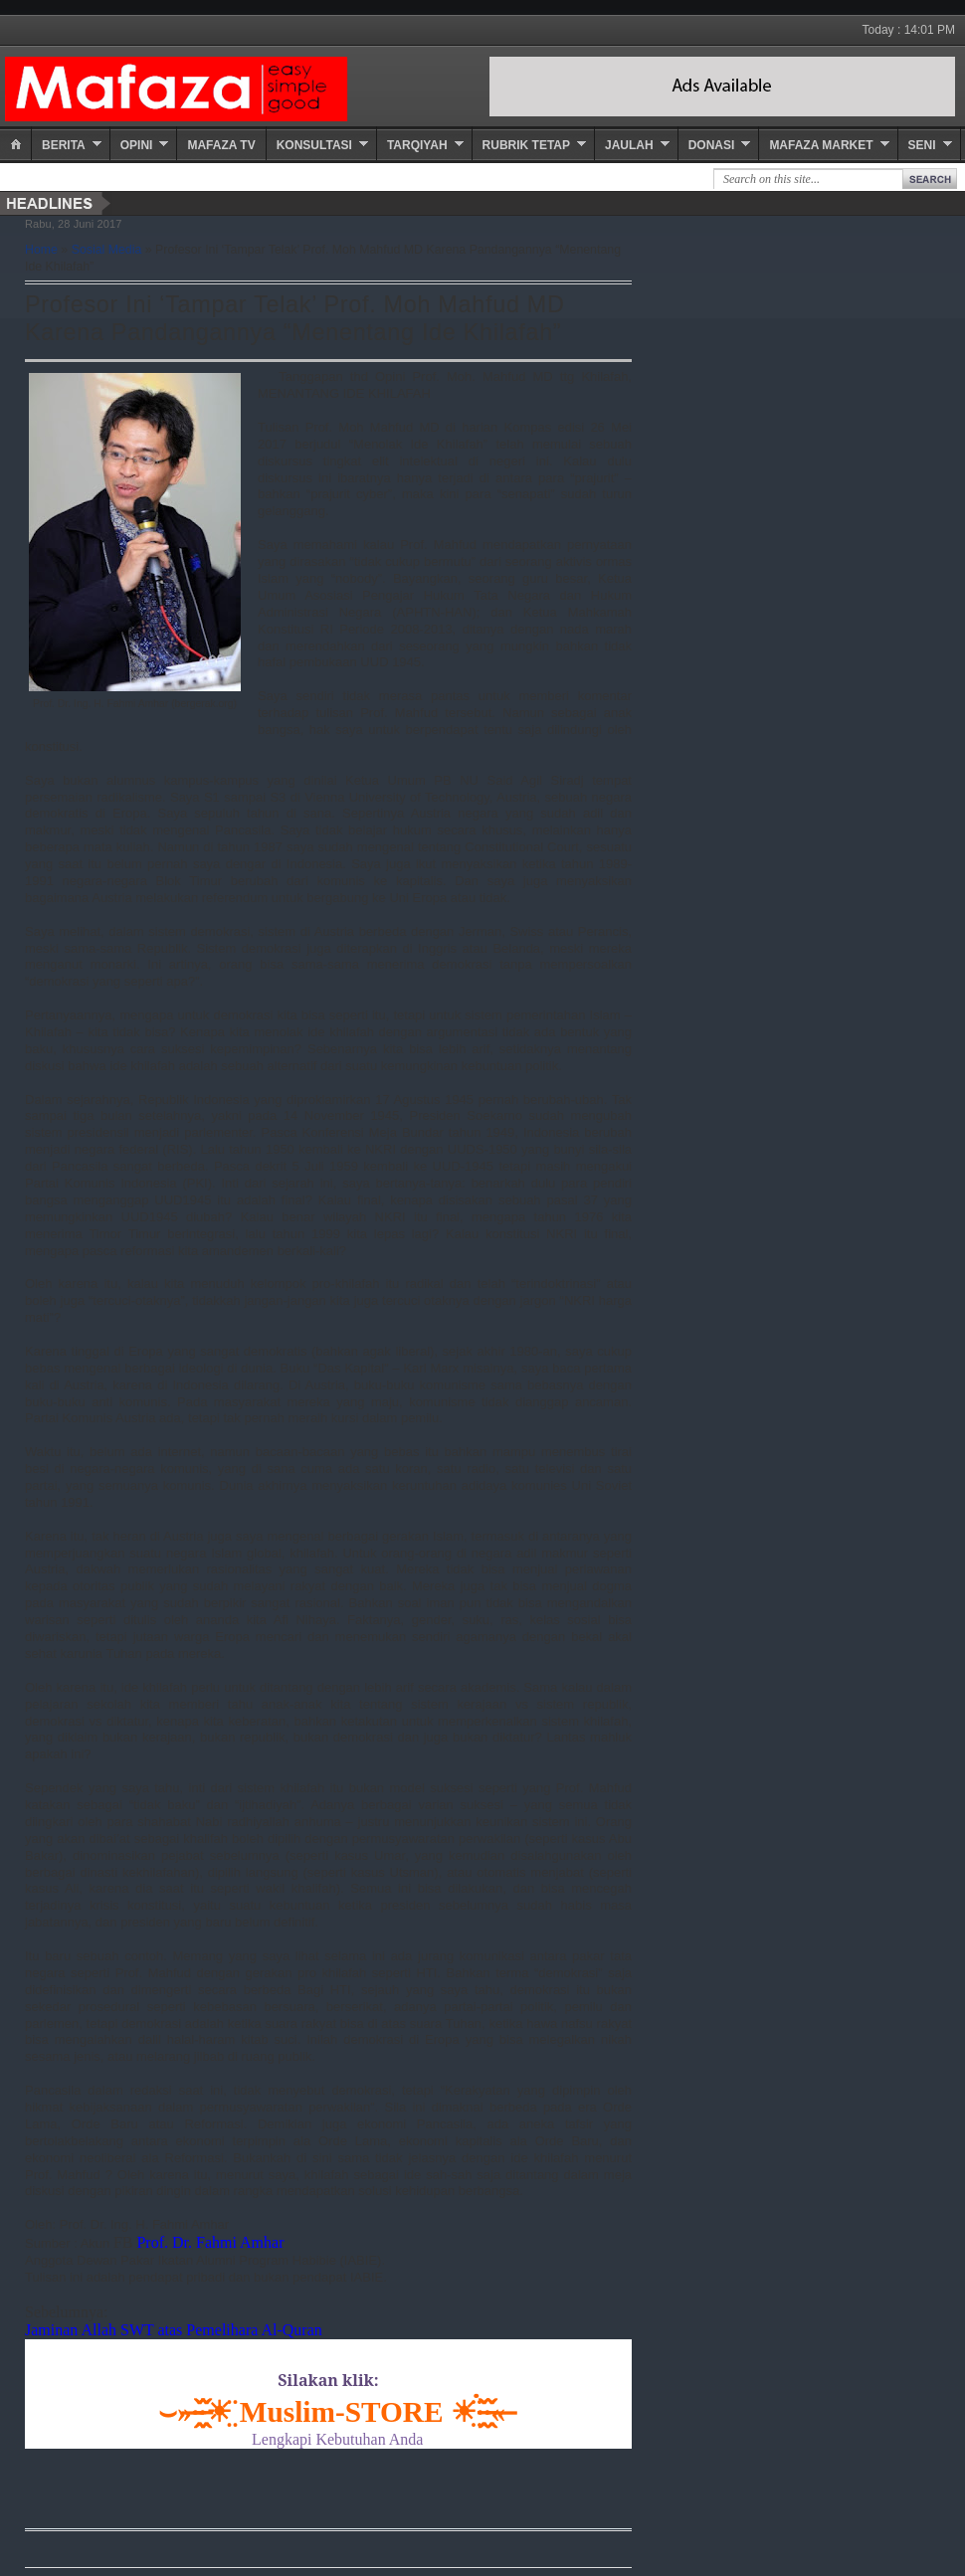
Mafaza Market (820, 145)
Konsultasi (314, 145)
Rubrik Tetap (526, 145)
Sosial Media (107, 250)
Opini (136, 145)
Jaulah (629, 145)
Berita (64, 145)
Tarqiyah (417, 145)
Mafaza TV (221, 145)
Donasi (711, 145)
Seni (922, 145)
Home (41, 250)
